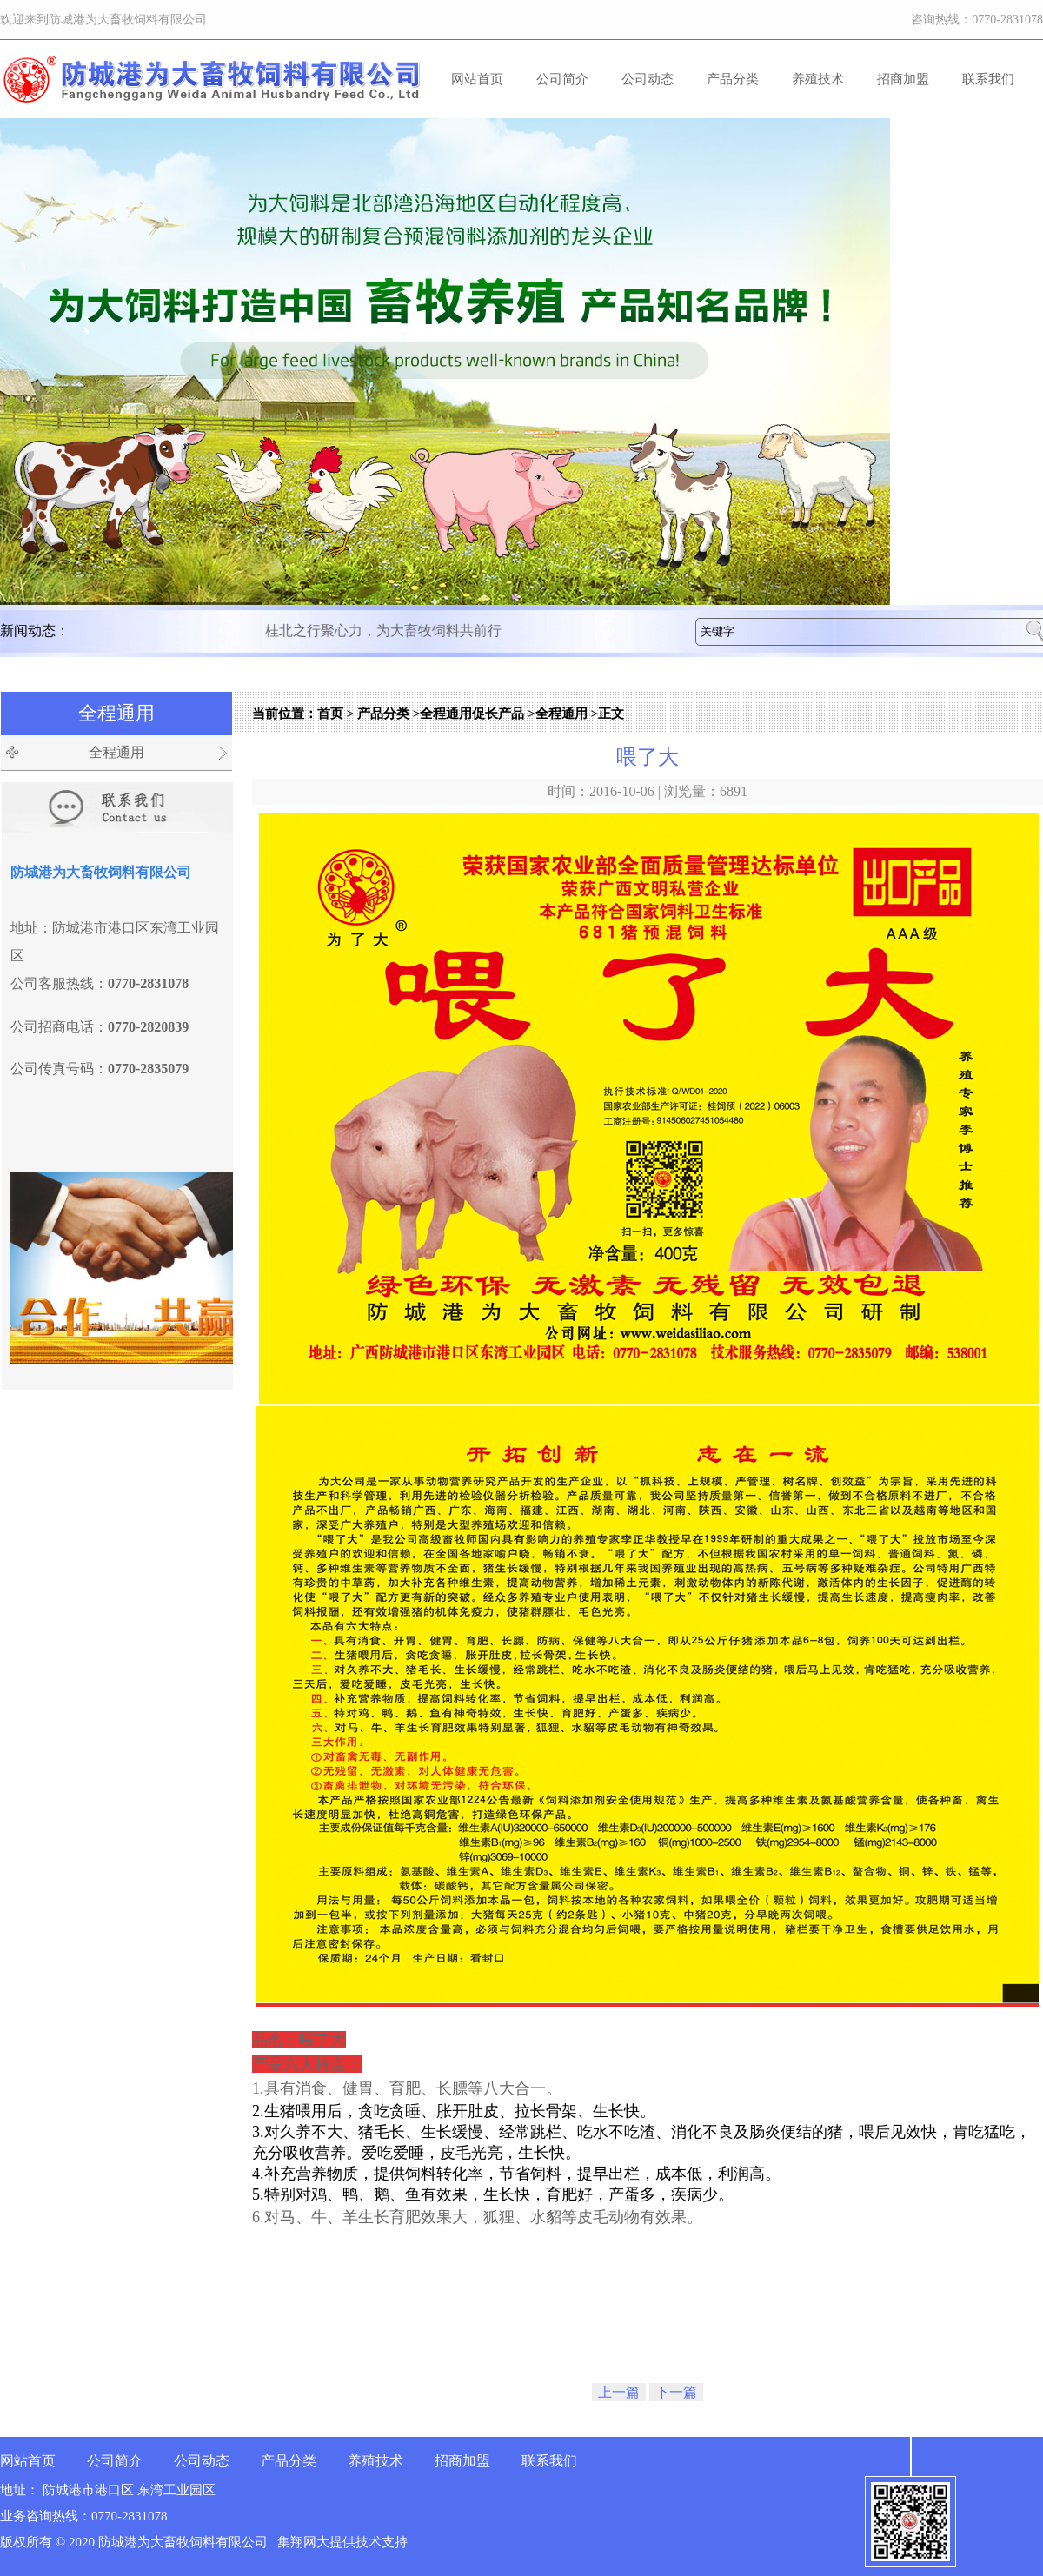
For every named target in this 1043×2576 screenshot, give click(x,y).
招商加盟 (903, 79)
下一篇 (676, 2392)
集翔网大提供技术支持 (342, 2542)
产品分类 (733, 79)
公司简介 (562, 79)
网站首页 (477, 79)
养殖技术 (818, 79)
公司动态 (647, 79)
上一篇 (619, 2392)
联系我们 (988, 79)
